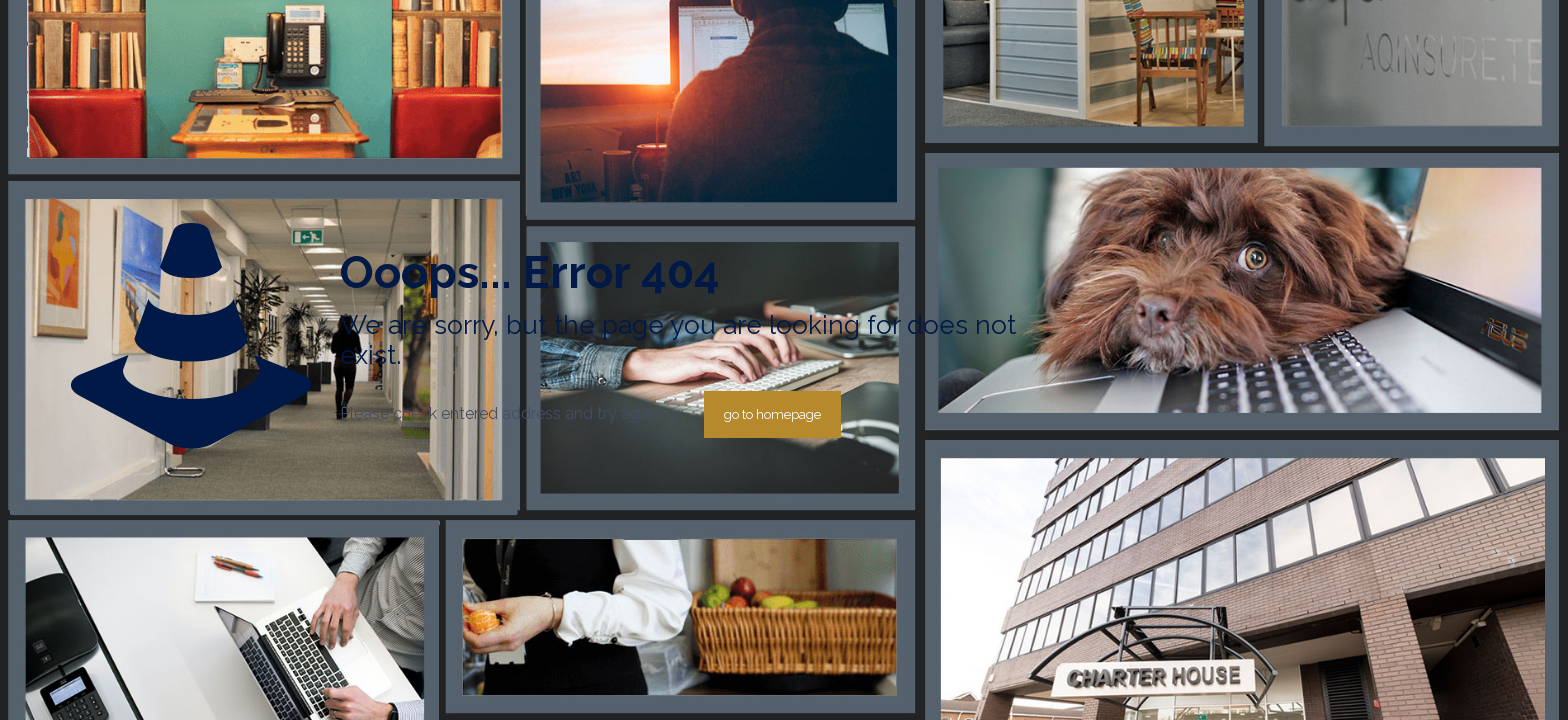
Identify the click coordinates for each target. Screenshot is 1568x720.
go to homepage (772, 414)
